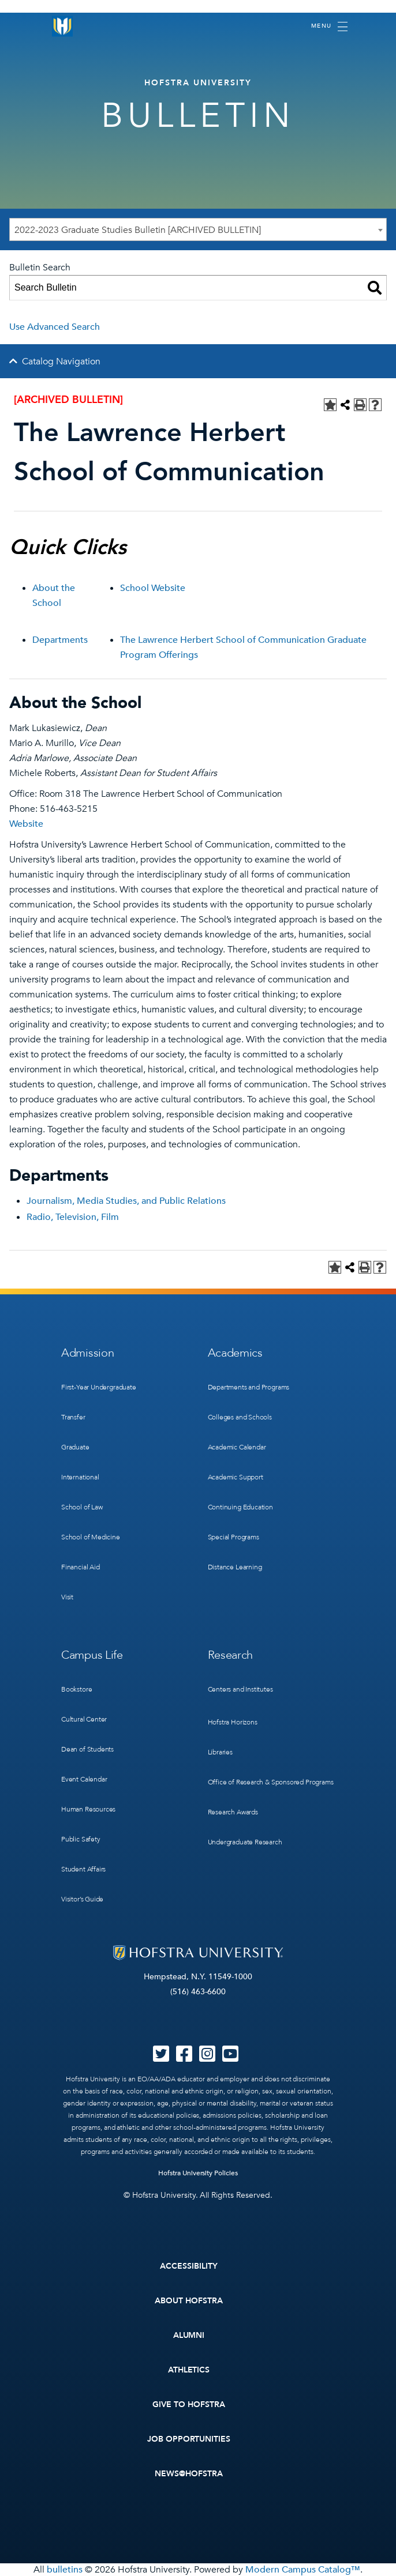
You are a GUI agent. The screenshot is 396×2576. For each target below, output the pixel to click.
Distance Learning (235, 1567)
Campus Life (92, 1655)
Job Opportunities (189, 2439)
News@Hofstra (189, 2473)
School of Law (82, 1507)
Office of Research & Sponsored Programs (271, 1782)
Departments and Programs (249, 1387)
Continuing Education (240, 1507)
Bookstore (76, 1689)
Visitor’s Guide (82, 1899)
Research (230, 1655)
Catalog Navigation (61, 361)
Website (26, 824)
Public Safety (80, 1839)
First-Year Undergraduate (98, 1387)
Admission (87, 1353)
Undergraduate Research (245, 1842)
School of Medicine (90, 1537)
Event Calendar (84, 1779)
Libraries (220, 1752)
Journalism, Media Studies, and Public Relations (126, 1201)
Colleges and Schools (240, 1417)
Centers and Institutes (240, 1689)
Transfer (73, 1417)
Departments (60, 640)
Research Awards (233, 1812)
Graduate (75, 1447)
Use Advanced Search (54, 327)
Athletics (189, 2369)
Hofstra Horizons (232, 1722)
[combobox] (198, 229)
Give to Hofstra (188, 2404)
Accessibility (189, 2266)
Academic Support (235, 1477)
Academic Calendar (237, 1447)
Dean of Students (87, 1749)
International (80, 1477)
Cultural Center (84, 1719)
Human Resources (88, 1809)
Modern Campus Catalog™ (302, 2569)
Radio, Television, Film (73, 1217)
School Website (152, 588)
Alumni (189, 2335)
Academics (235, 1353)
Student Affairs (83, 1869)
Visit (67, 1597)
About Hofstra (189, 2300)
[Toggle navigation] (329, 26)
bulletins (65, 2569)
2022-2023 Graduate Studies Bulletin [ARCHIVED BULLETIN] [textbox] (137, 230)
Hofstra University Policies (198, 2173)
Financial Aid (80, 1567)
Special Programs (233, 1537)
